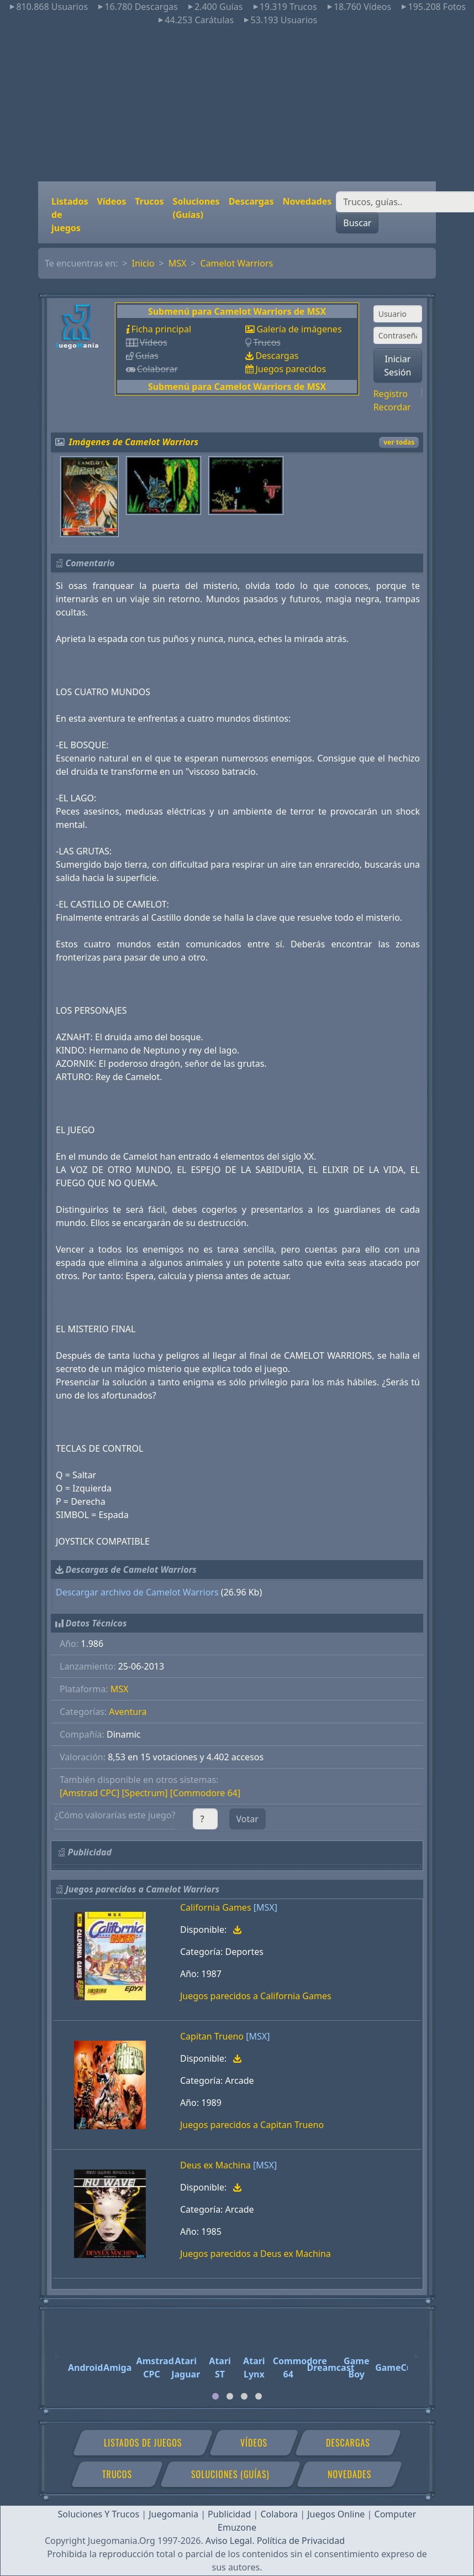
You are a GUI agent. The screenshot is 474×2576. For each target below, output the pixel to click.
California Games (215, 1907)
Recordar (392, 407)
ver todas (398, 442)
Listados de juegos (69, 214)
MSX (177, 263)
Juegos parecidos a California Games (255, 1996)
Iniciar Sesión (397, 365)
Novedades (306, 201)
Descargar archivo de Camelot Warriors (137, 1592)
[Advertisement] (237, 104)
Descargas (251, 201)
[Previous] (57, 2351)
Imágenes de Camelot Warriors (133, 442)
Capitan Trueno (212, 2036)
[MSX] (265, 1907)
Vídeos (111, 201)
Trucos (149, 201)
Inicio (143, 263)
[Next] (416, 2351)
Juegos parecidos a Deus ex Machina (255, 2254)
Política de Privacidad (301, 2541)
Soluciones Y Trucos (99, 2514)
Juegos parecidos (290, 369)
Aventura (127, 1712)
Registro (390, 394)
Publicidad (229, 2514)
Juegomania (173, 2514)
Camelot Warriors (237, 263)
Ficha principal (161, 329)
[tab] (215, 2396)
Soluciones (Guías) (196, 208)
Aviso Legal (229, 2541)
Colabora (279, 2514)
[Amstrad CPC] (89, 1793)
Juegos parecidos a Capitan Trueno (252, 2125)
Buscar (357, 223)
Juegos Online (336, 2514)
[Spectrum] (145, 1793)
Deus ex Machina (215, 2165)
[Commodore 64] (205, 1793)
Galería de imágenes (298, 329)
